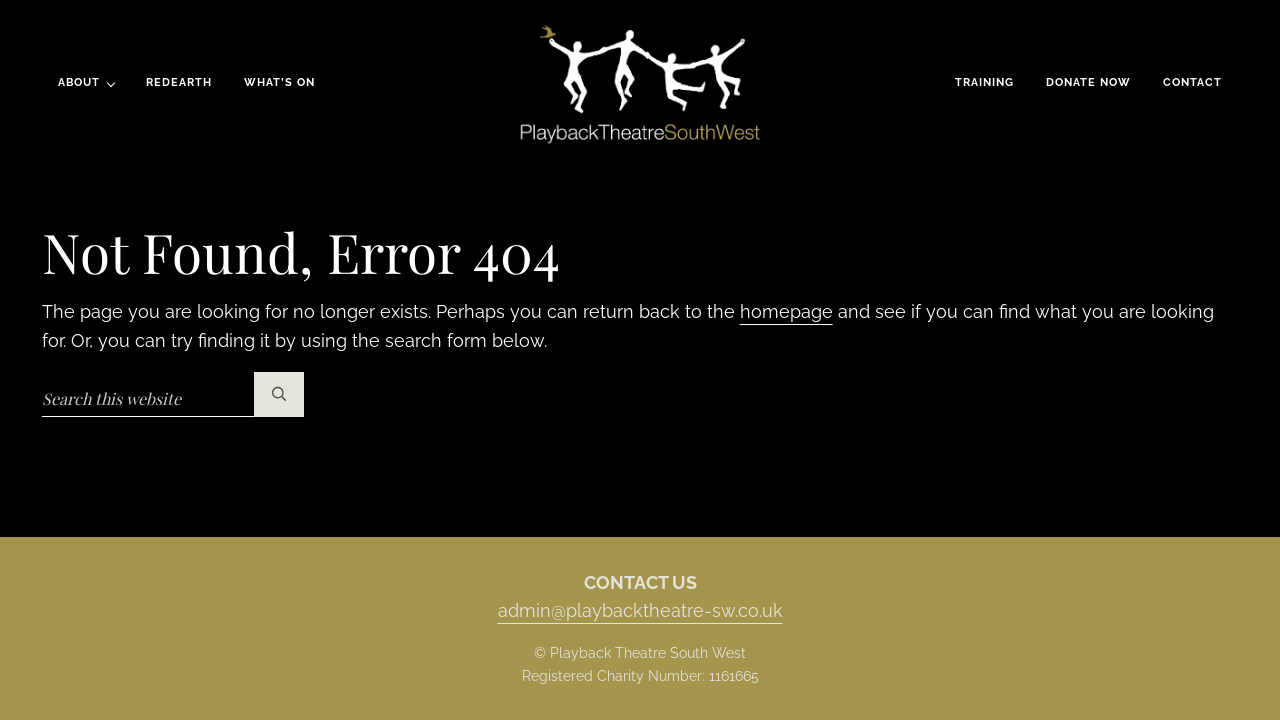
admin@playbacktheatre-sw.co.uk (640, 610)
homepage (786, 311)
